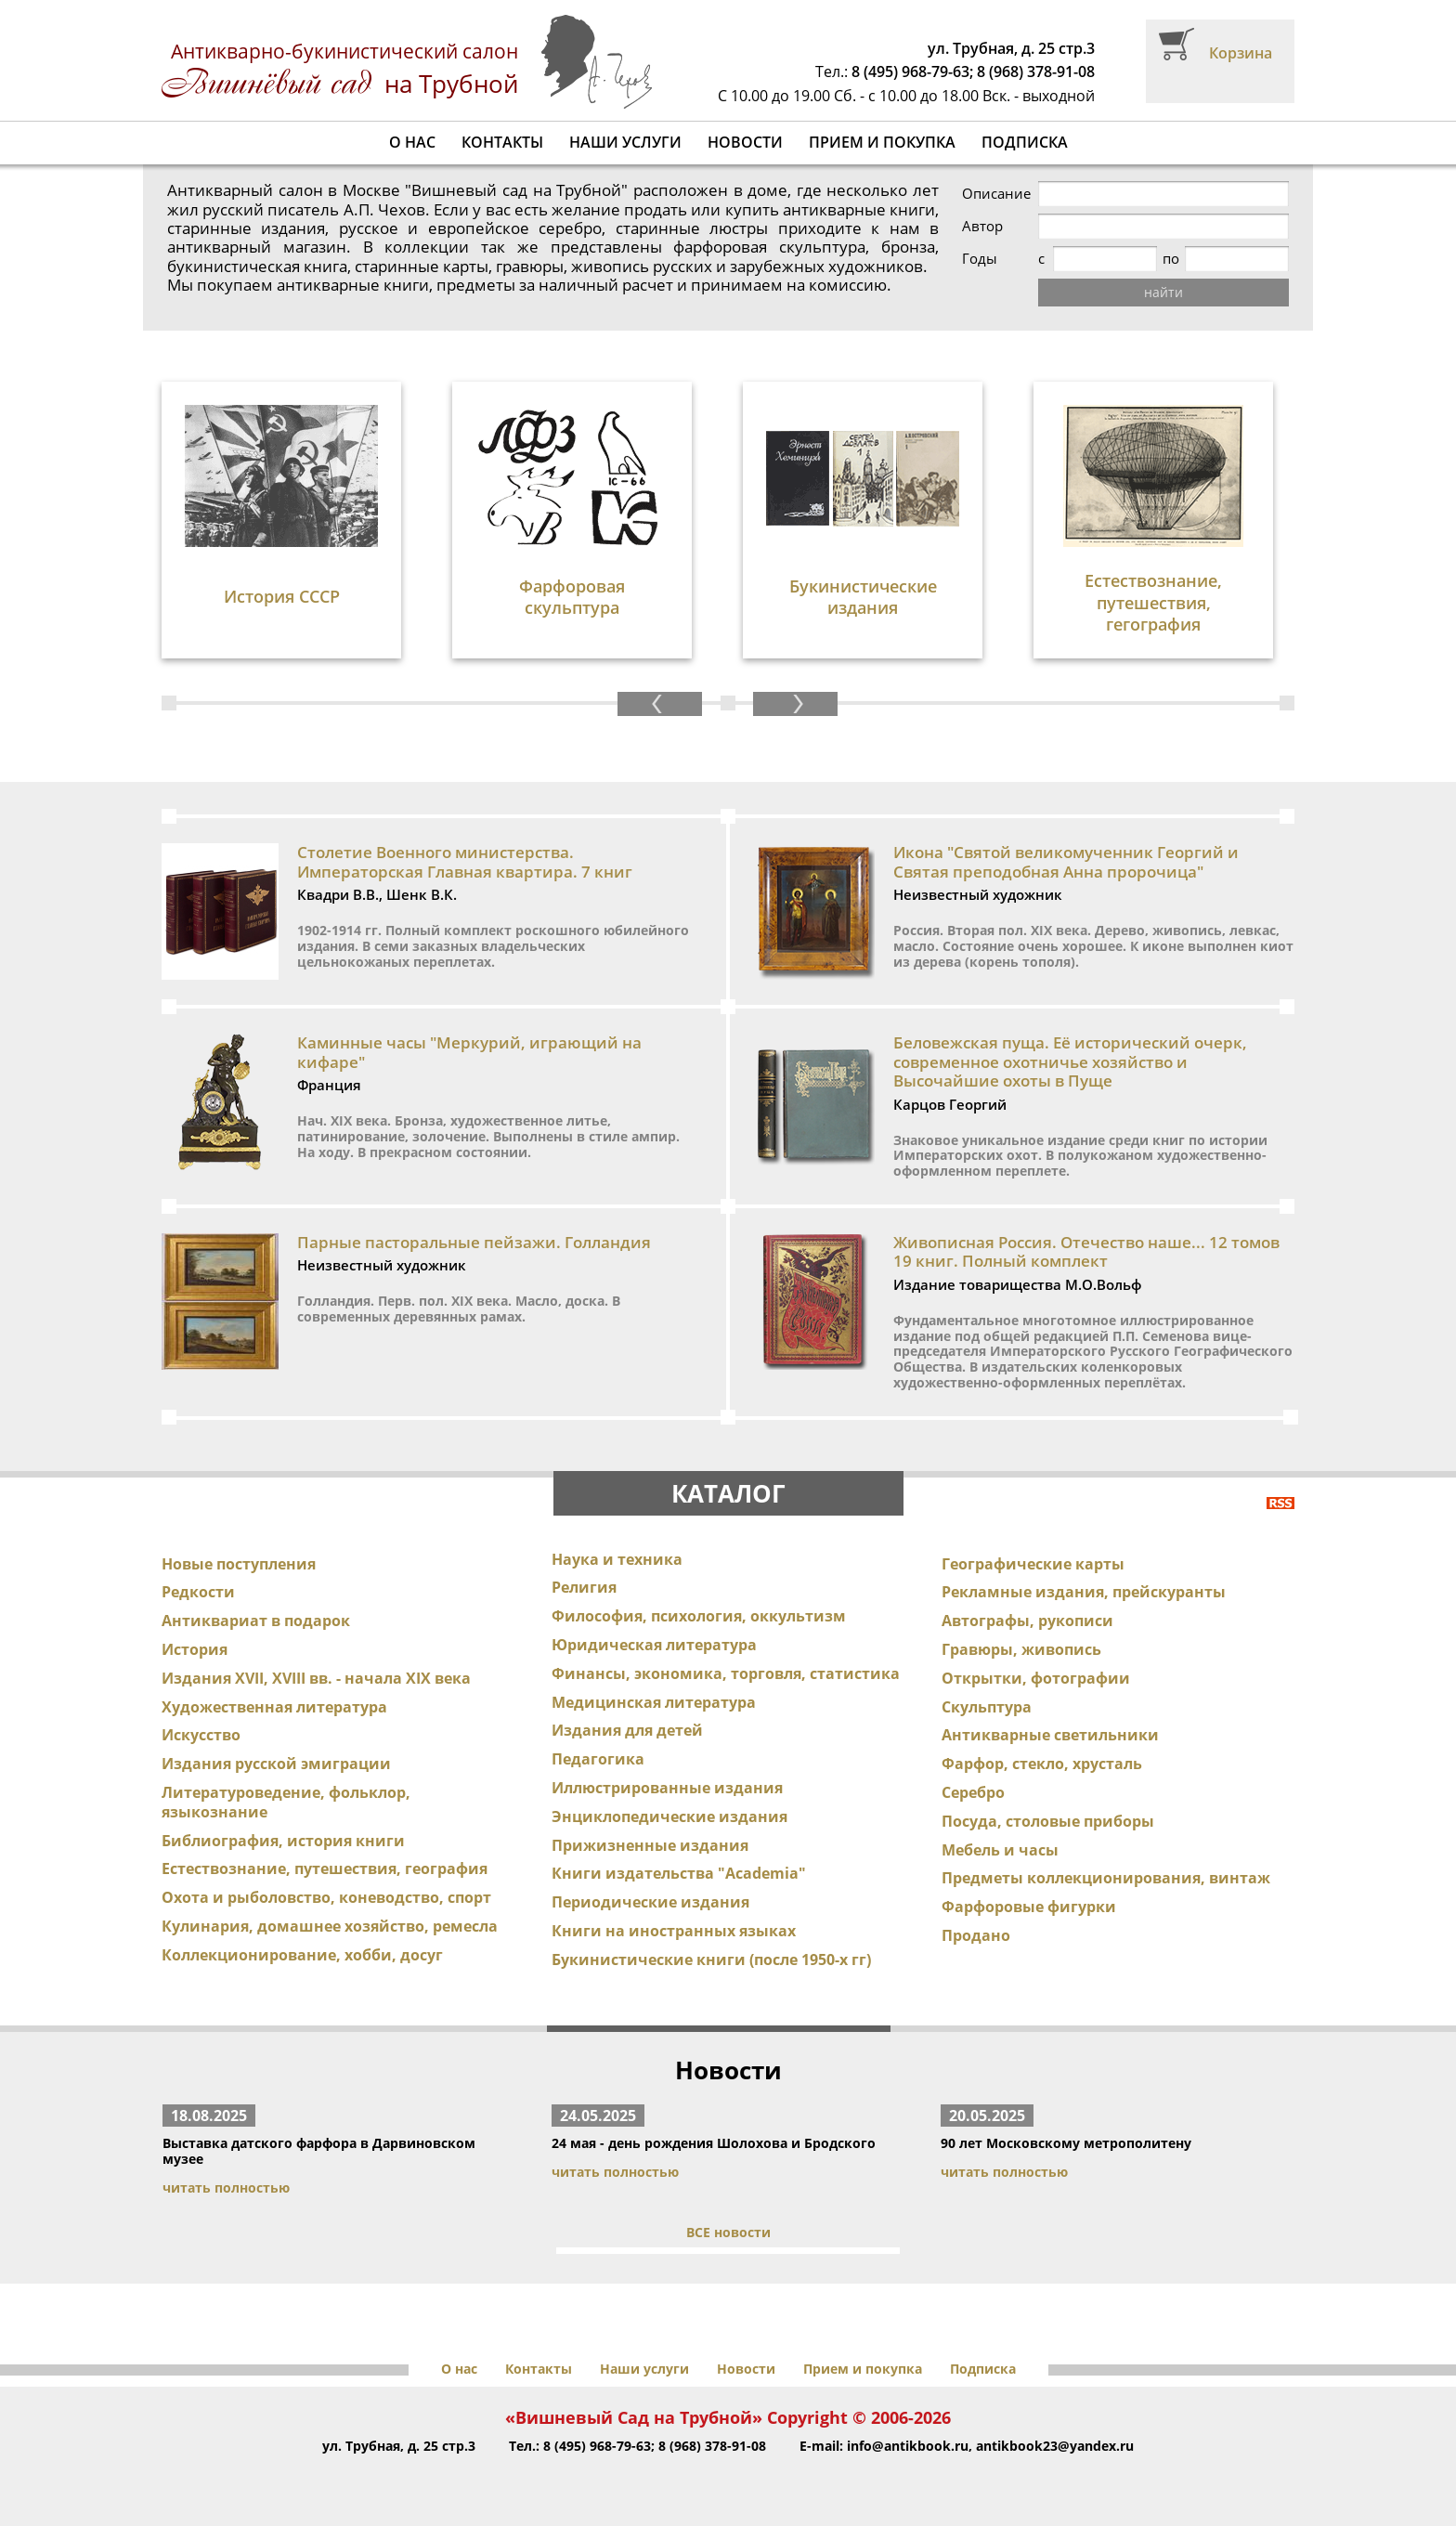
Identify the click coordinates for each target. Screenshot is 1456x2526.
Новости (745, 142)
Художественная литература (274, 1707)
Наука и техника (617, 1559)
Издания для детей (627, 1730)
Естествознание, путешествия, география (325, 1868)
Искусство (201, 1735)
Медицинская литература (654, 1702)
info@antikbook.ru (907, 2445)
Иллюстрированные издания (667, 1787)
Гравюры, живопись (1021, 1649)
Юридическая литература (654, 1644)
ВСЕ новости (728, 2232)
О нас (412, 142)
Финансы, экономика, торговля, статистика (726, 1673)
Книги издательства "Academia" (679, 1873)
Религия (584, 1587)
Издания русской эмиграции (276, 1763)
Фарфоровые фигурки (1029, 1906)
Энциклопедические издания (669, 1816)
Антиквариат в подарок (256, 1620)
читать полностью (226, 2187)
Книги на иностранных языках (674, 1931)
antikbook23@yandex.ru (1055, 2445)
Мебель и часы (1000, 1850)
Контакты (502, 142)
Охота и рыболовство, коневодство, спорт (326, 1897)
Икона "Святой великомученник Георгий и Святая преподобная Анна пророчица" (1066, 861)
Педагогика (598, 1759)
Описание (996, 193)
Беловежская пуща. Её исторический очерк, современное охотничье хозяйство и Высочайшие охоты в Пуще (1070, 1061)
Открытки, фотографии (1036, 1678)
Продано (976, 1935)
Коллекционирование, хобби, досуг (302, 1955)
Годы (979, 258)
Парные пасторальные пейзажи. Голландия (474, 1242)
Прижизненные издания (650, 1845)
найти (1163, 292)
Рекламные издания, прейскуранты (1084, 1592)
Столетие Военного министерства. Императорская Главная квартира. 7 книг (464, 861)
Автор (982, 226)
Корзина (1240, 53)
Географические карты (1033, 1564)
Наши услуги (625, 142)
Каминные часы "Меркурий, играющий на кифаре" (469, 1052)
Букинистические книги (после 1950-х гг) (711, 1959)
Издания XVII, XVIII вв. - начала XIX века (316, 1678)
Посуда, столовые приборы (1048, 1821)
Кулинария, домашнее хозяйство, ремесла (330, 1926)
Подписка (1025, 142)
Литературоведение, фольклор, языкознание (286, 1802)
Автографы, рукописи (1027, 1620)
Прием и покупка (882, 142)
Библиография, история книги (283, 1840)
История (195, 1649)
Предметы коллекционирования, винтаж (1106, 1878)
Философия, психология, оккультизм (699, 1616)
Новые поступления (239, 1564)
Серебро (973, 1792)
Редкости (198, 1592)
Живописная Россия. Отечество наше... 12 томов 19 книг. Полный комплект (1086, 1251)
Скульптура (987, 1707)
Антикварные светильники (1050, 1735)
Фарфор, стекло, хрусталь (1042, 1763)
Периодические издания (650, 1902)
